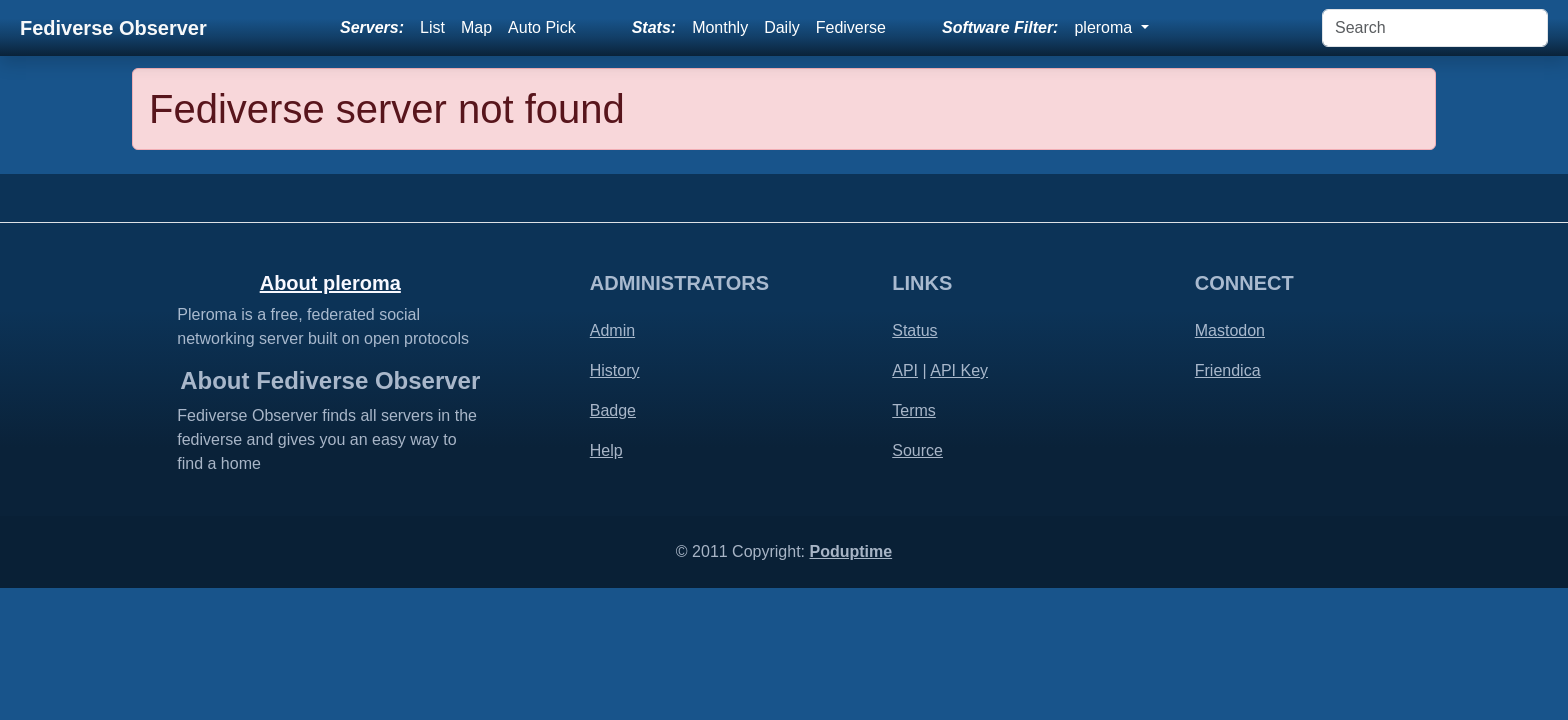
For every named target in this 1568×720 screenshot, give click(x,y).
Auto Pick (542, 27)
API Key (959, 370)
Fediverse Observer (113, 28)
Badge (613, 410)
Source (917, 450)
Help (606, 450)
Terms (914, 410)
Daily (782, 27)
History (615, 370)
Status (914, 330)
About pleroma (330, 283)
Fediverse (851, 27)
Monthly (720, 27)
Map (476, 27)
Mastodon (1230, 330)
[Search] (1435, 28)
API (905, 370)
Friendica (1228, 370)
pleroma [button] (1105, 27)
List (432, 27)
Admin (612, 330)
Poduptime (850, 551)
